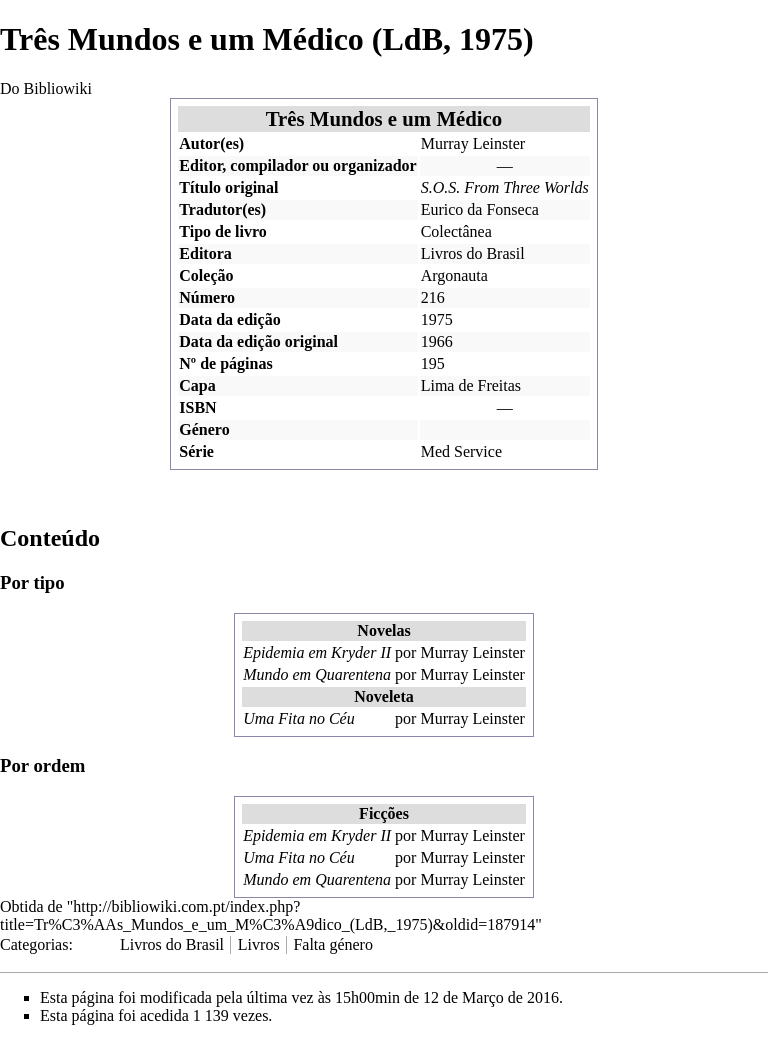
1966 (437, 341)
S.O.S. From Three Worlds (505, 187)
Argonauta (454, 275)
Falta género (333, 944)
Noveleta (384, 696)
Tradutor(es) (222, 209)
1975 (437, 319)
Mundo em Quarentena (317, 674)
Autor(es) (211, 143)
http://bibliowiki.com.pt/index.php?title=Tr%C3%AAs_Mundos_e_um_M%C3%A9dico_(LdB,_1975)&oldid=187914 (267, 915)
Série (196, 451)
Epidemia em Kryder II (317, 652)
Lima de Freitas (471, 385)
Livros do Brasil (473, 253)
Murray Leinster (473, 143)
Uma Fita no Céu (299, 718)
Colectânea (456, 231)
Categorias (34, 944)
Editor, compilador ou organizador (297, 165)
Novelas (383, 630)
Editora (205, 253)
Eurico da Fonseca (480, 209)
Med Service (461, 451)
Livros (259, 944)
